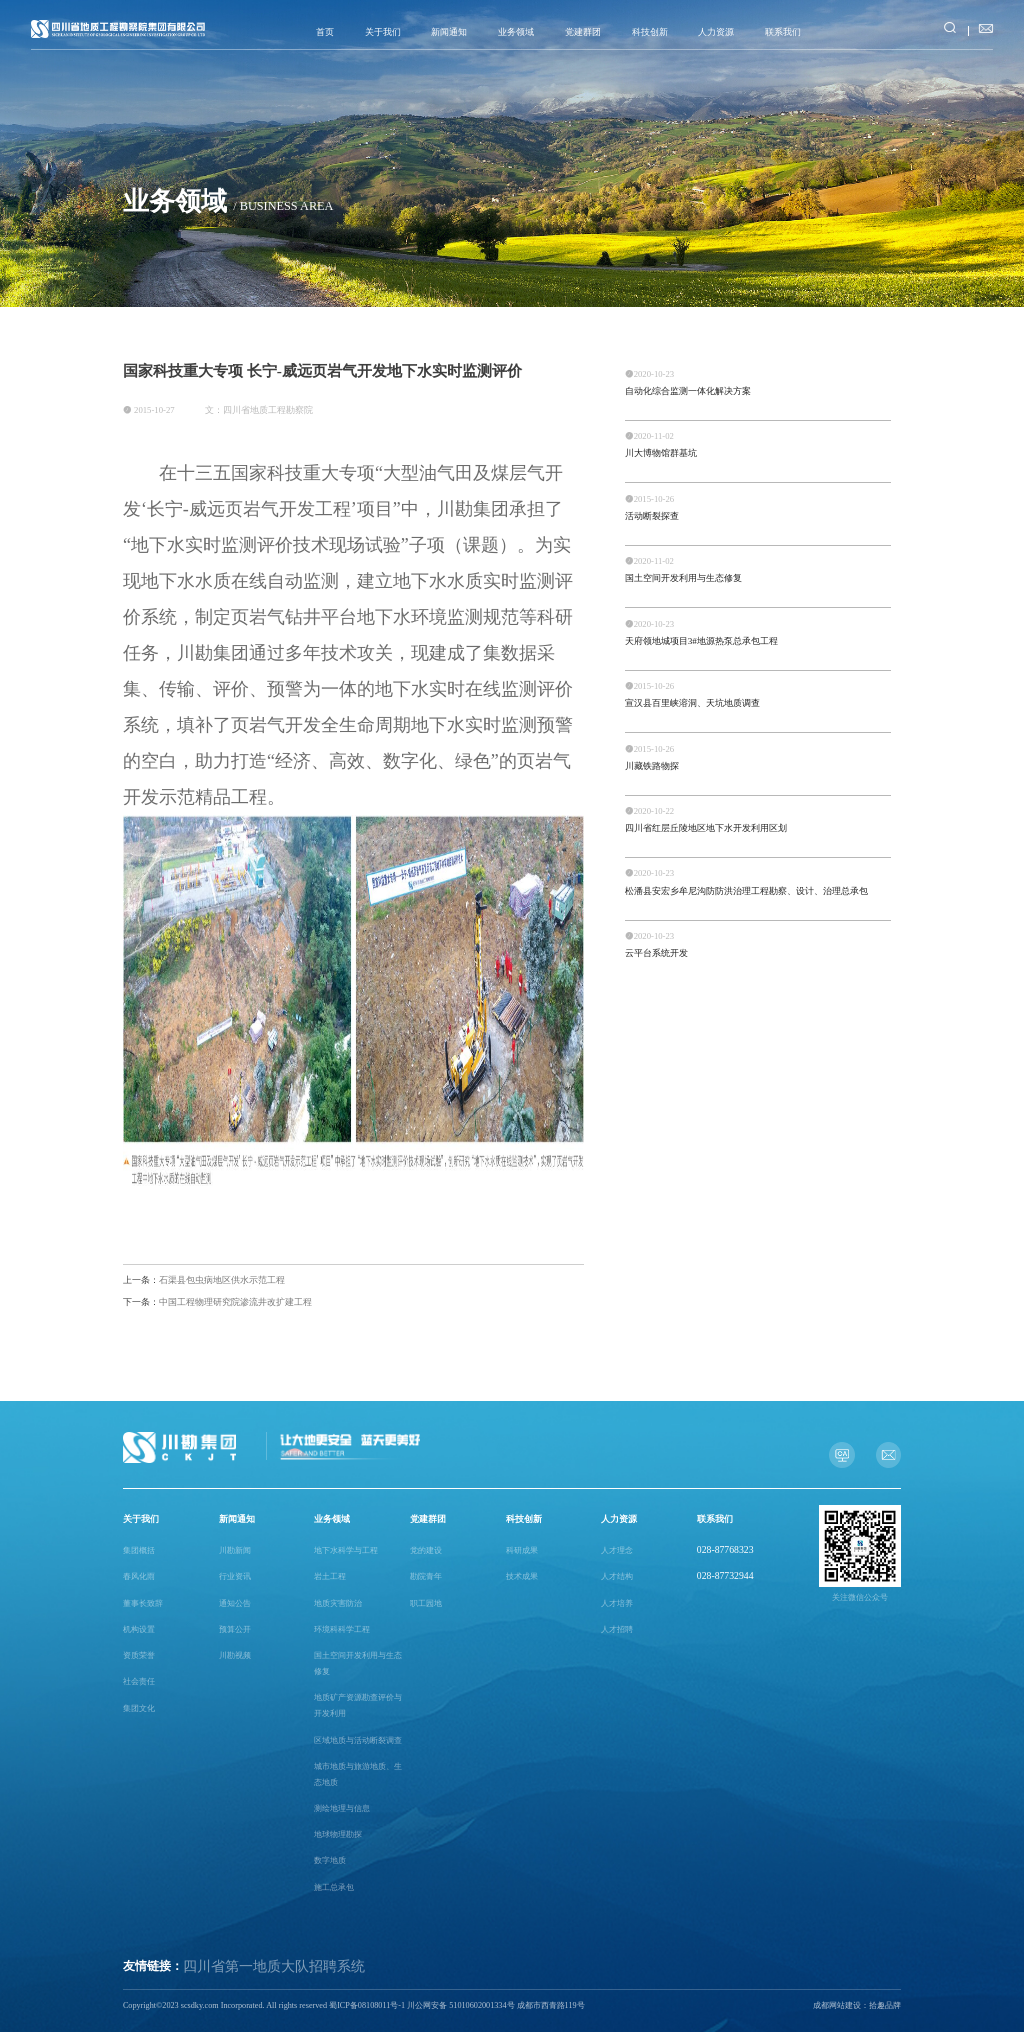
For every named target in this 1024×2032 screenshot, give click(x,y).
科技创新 (650, 32)
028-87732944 (725, 1575)
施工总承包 (334, 1887)
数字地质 (330, 1860)
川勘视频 (235, 1655)
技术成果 (522, 1576)
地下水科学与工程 (346, 1550)
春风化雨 (139, 1576)
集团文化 (139, 1708)
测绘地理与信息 (342, 1808)
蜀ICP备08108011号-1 (367, 2005)
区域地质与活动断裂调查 (358, 1740)
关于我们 (383, 32)
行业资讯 (235, 1576)
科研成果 (522, 1550)
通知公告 (235, 1603)
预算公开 (235, 1629)
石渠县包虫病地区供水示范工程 (204, 1280)
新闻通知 (449, 32)
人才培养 (617, 1603)
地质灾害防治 (338, 1603)
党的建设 (426, 1550)
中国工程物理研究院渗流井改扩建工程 (217, 1302)
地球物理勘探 (338, 1834)
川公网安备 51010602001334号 (460, 2005)
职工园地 (426, 1603)
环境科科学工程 (342, 1629)
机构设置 (139, 1629)
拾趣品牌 (885, 2005)
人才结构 (617, 1576)
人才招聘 (617, 1629)
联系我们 (783, 32)
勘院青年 (426, 1576)
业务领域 (516, 32)
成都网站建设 (837, 2005)
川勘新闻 (235, 1550)
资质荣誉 (139, 1655)
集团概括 (139, 1550)
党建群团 (583, 32)
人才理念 (617, 1550)
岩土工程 (330, 1576)
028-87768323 (725, 1549)
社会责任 (139, 1681)
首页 (325, 32)
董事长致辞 (143, 1603)
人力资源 (716, 32)
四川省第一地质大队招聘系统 (274, 1966)
